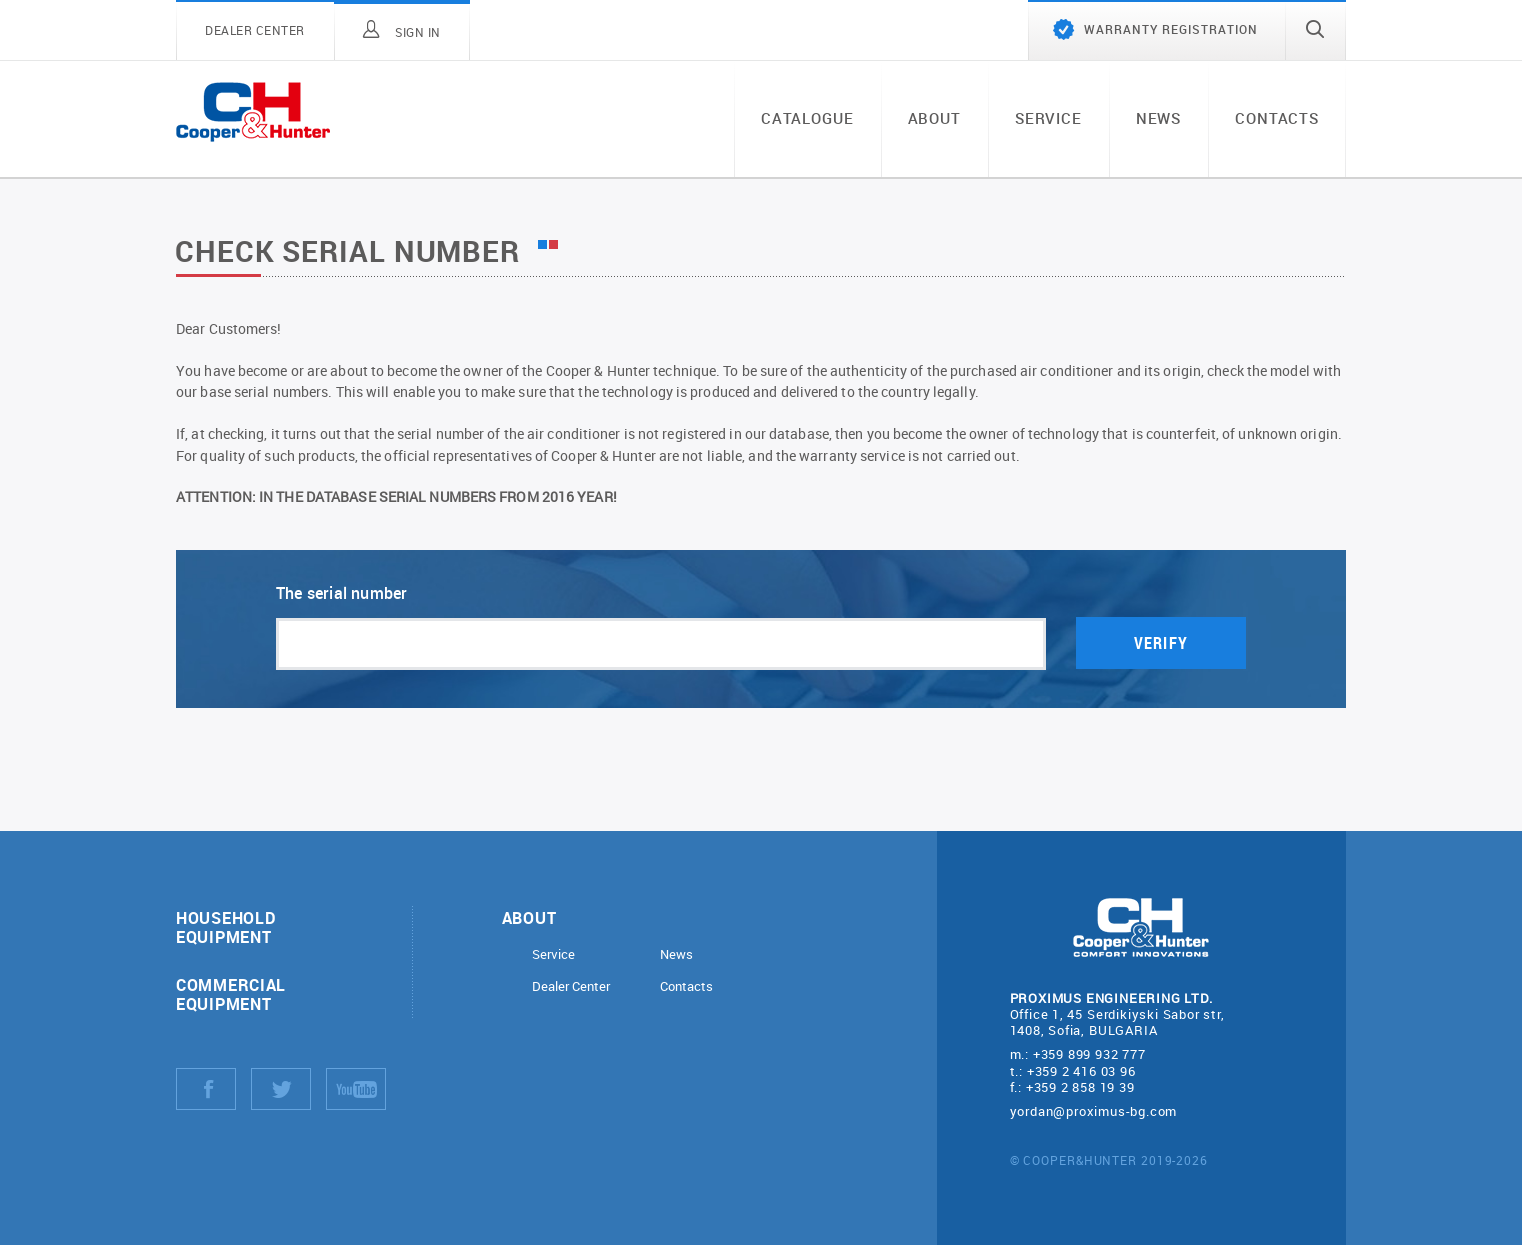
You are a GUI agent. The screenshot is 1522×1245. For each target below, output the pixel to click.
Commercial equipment (231, 994)
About (934, 118)
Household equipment (225, 927)
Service (1048, 118)
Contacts (1277, 118)
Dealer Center (571, 986)
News (1158, 118)
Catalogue (807, 118)
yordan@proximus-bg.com (1094, 1111)
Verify (1161, 643)
